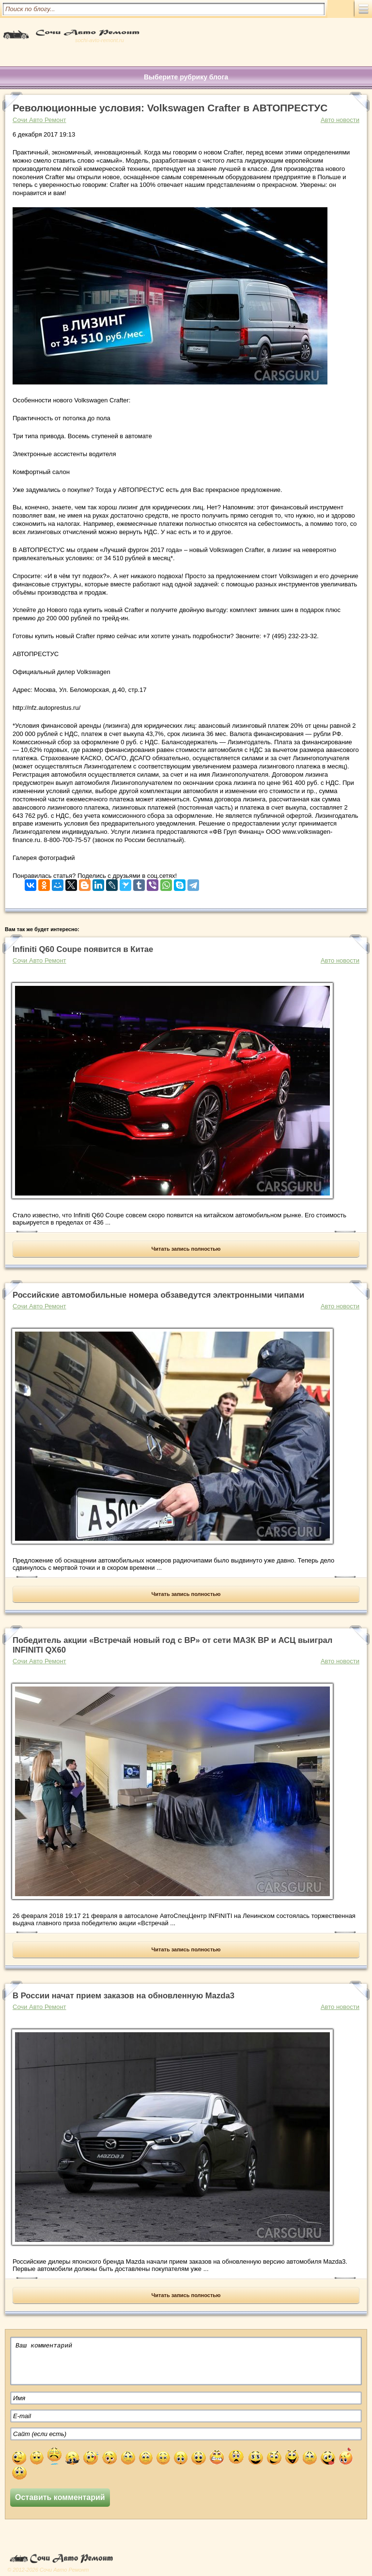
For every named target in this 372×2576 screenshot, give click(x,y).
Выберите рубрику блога (186, 77)
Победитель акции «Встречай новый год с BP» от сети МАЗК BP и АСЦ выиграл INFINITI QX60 (172, 1645)
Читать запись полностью (186, 1249)
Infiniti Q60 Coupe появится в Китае (83, 949)
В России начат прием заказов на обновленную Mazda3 (123, 1995)
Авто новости (340, 119)
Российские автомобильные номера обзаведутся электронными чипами (158, 1295)
